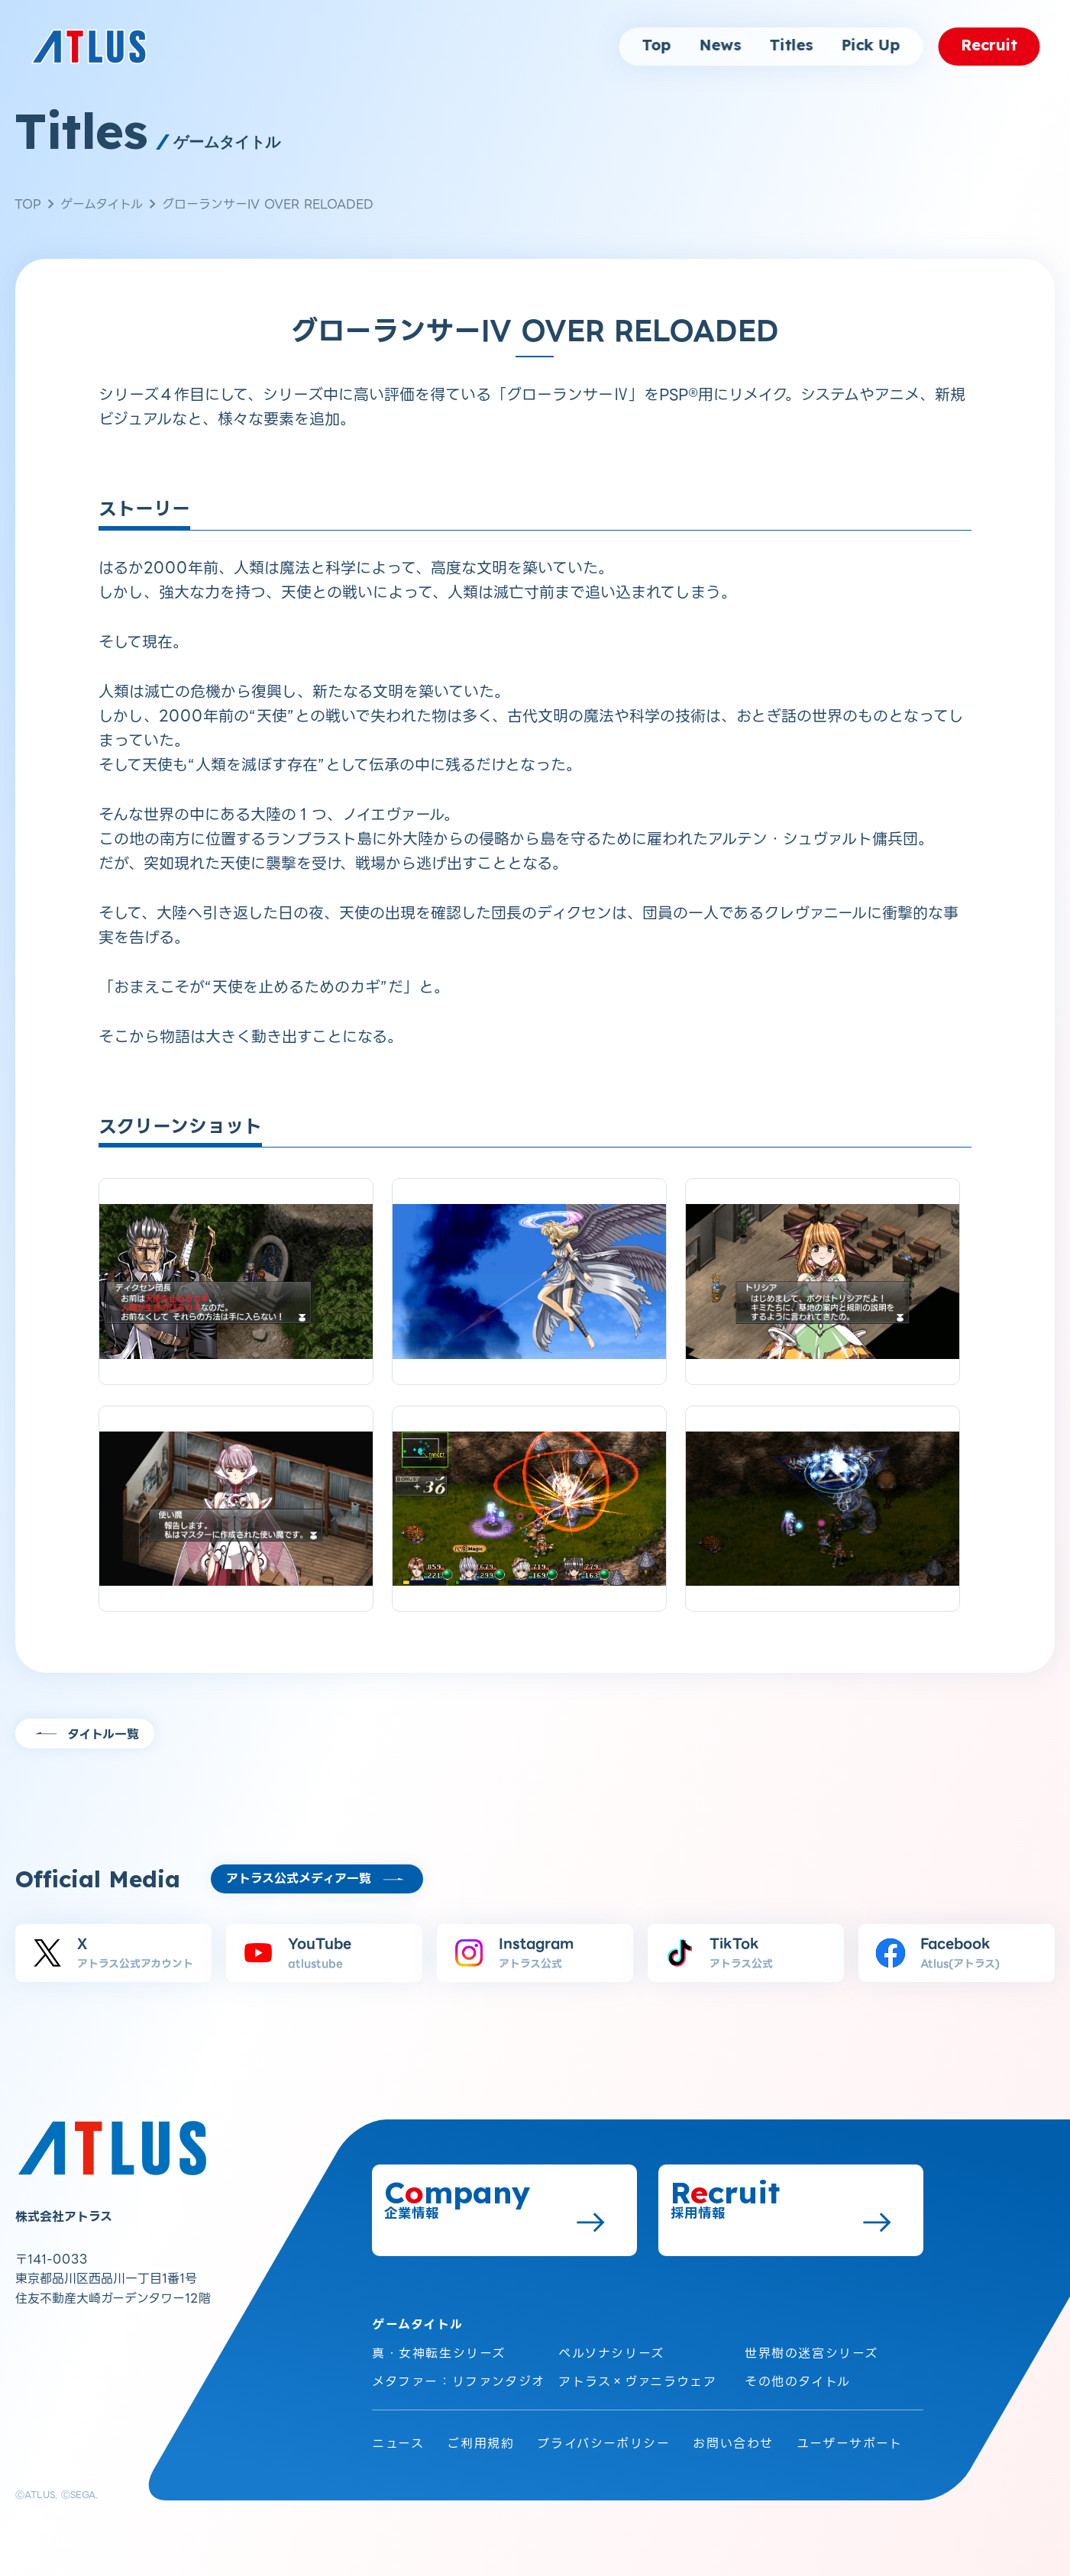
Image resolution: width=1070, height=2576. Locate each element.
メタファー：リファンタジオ (458, 2381)
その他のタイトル (798, 2381)
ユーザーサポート (850, 2443)
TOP (28, 204)
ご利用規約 (480, 2443)
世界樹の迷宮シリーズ (811, 2353)
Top (656, 45)
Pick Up (870, 45)
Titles (791, 45)
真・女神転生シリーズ (439, 2353)
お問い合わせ (733, 2443)
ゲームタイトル (101, 204)
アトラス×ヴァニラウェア (637, 2381)
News (720, 45)
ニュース (398, 2443)
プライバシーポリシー (603, 2443)
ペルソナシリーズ (611, 2353)
